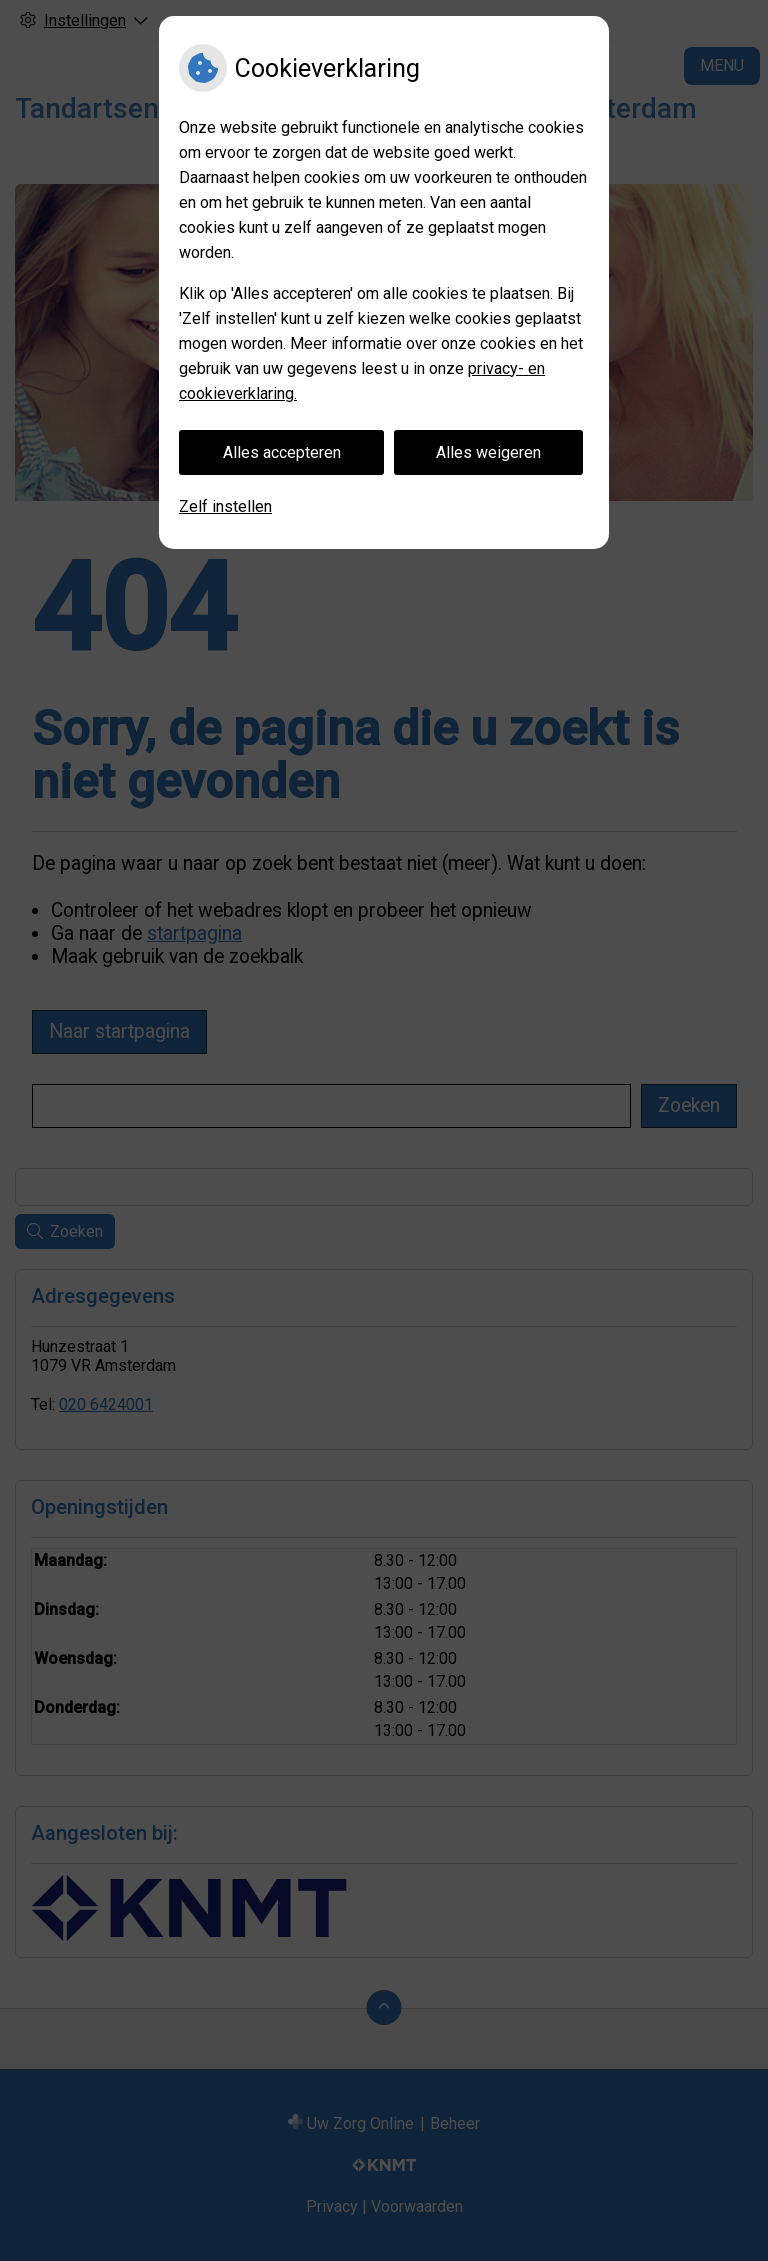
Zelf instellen (225, 506)
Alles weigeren (488, 452)
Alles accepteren (282, 452)
